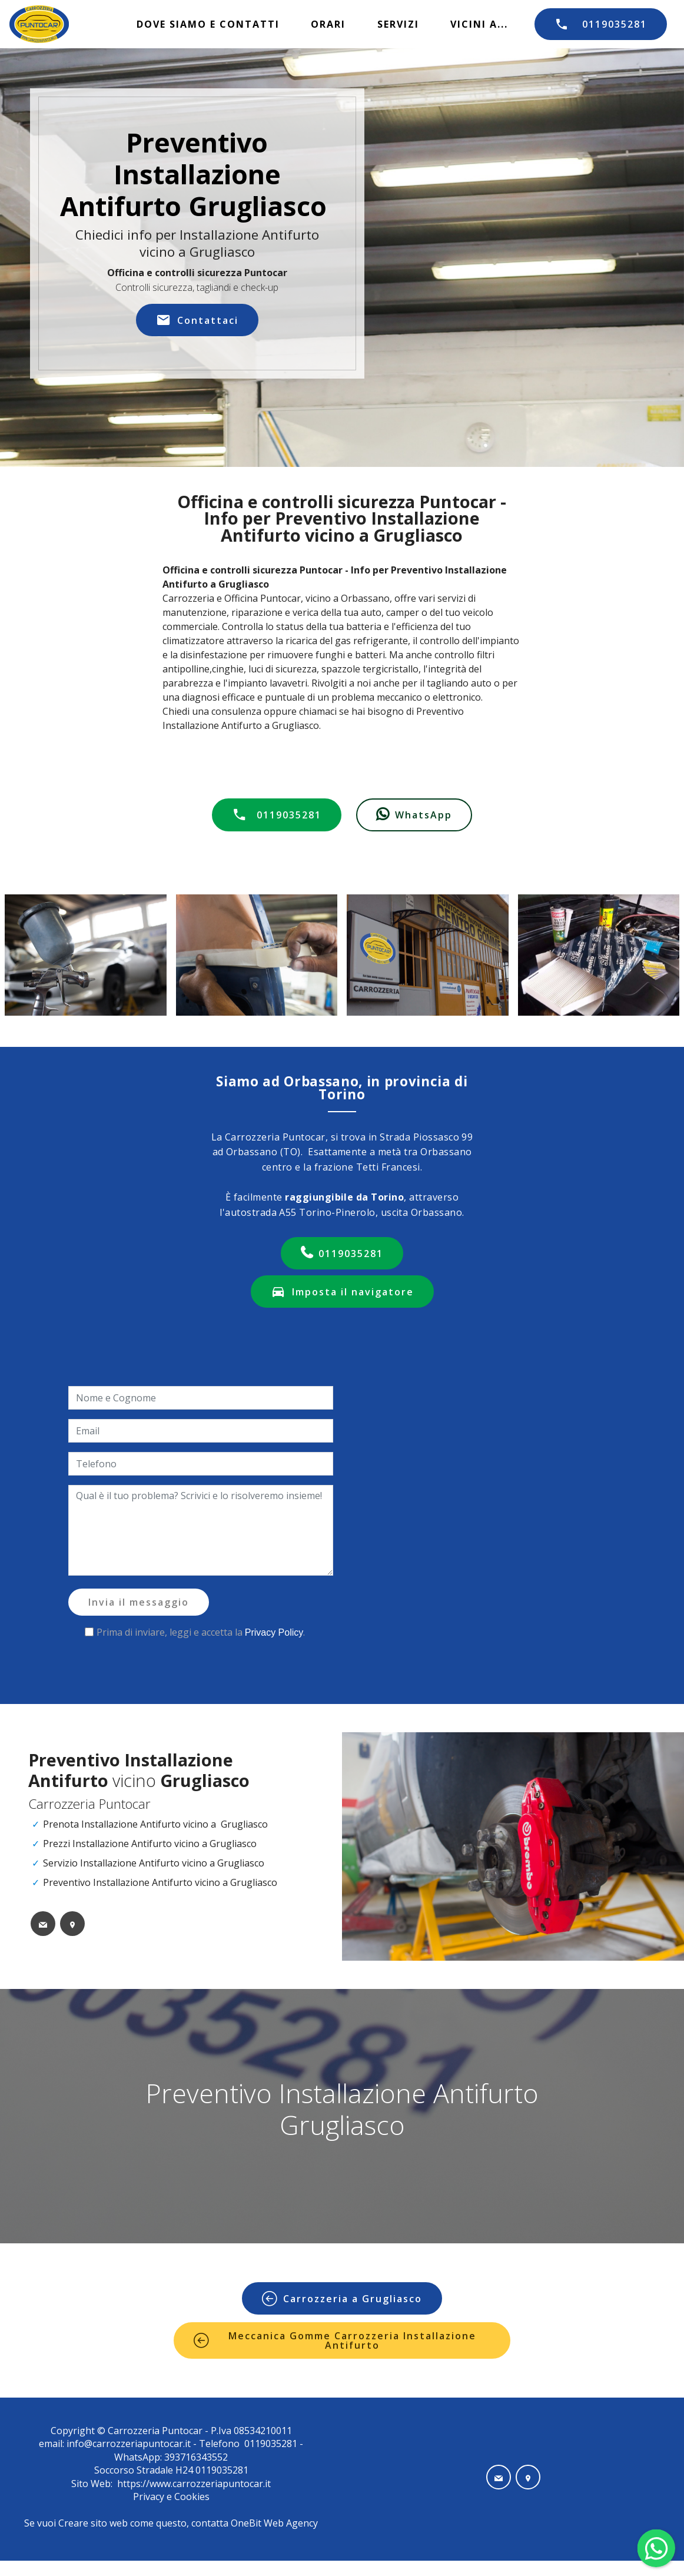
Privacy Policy (274, 1632)
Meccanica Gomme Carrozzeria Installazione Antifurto (335, 2340)
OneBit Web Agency (274, 2523)
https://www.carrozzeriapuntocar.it (194, 2483)
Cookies (192, 2496)
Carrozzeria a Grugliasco (342, 2298)
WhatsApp (414, 815)
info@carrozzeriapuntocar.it (129, 2443)
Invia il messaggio (138, 1602)
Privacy (150, 2496)
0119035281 (600, 24)
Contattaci (197, 320)
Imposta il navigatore (342, 1291)
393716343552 (195, 2457)
